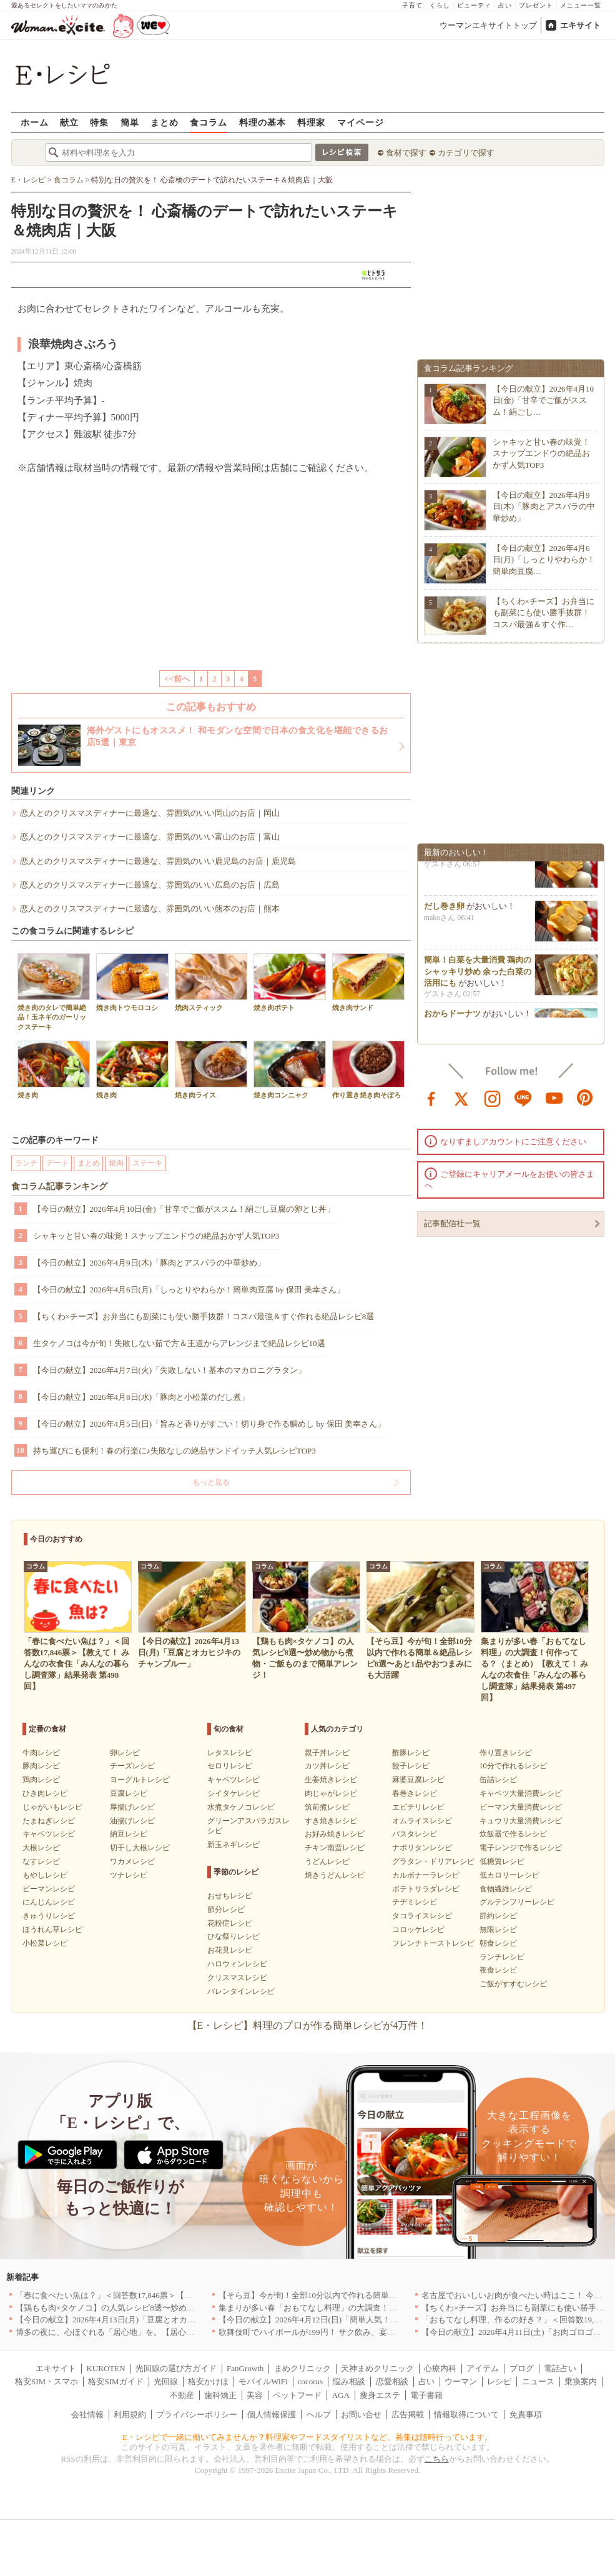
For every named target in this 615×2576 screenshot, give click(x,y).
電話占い (560, 2368)
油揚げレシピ (132, 1820)
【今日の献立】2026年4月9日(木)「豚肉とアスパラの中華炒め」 (149, 1262)
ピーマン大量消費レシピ (521, 1807)
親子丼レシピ (327, 1752)
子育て (412, 5)
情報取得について (466, 2414)
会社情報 (87, 2414)
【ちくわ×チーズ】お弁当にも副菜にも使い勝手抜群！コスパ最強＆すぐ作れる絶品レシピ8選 (204, 1316)
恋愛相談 (392, 2381)
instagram (492, 1097)
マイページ (360, 122)
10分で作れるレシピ (513, 1765)
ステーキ (147, 1163)
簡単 (130, 122)
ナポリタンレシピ (422, 1847)
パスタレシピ (414, 1834)
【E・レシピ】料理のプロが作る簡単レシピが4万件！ (307, 2025)
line (523, 1097)
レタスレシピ (229, 1752)
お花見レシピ (229, 1950)
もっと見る (211, 1482)
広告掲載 (407, 2414)
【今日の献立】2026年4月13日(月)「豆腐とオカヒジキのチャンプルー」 (146, 2319)
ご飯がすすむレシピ (513, 1983)
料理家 (311, 122)
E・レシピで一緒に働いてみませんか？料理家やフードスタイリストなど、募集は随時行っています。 (307, 2437)
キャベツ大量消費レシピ (521, 1793)
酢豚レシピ (411, 1752)
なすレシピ (41, 1861)
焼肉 (116, 1163)
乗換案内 (580, 2381)
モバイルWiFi (263, 2381)
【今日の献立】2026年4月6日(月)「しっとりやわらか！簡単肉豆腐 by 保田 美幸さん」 (189, 1289)
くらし (440, 5)
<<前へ (177, 678)
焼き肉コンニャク (289, 1070)
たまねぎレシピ (48, 1820)
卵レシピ (125, 1752)
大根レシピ (41, 1847)
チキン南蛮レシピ (335, 1847)
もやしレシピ (44, 1875)
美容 (255, 2395)
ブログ (521, 2368)
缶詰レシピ (498, 1779)
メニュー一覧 (580, 5)
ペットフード (297, 2395)
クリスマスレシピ (237, 1977)
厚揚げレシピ (132, 1807)
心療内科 (440, 2368)
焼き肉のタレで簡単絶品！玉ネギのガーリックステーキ (53, 992)
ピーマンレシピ (48, 1889)
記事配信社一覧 (452, 1223)
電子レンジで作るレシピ (521, 1847)
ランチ (26, 1163)
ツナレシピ (128, 1875)
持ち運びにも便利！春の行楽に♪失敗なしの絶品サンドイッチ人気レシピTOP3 (174, 1450)
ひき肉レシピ (44, 1793)
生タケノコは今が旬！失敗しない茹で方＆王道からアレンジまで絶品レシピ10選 (179, 1343)
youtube (554, 1097)
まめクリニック (302, 2368)
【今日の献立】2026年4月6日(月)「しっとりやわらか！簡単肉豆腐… (544, 559)
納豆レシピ (128, 1834)
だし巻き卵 (444, 911)
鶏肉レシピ (41, 1779)
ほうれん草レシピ (52, 1929)
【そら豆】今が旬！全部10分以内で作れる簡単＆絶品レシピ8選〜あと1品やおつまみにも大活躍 (393, 2295)
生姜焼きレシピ (331, 1779)
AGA (341, 2395)
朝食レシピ (498, 1943)
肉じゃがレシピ (331, 1793)
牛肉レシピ (41, 1752)
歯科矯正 (220, 2395)
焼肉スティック (211, 982)
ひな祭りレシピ (233, 1936)
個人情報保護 (271, 2414)
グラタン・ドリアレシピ (433, 1861)
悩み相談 (349, 2381)
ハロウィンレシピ (237, 1963)
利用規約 (130, 2414)
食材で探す (406, 152)
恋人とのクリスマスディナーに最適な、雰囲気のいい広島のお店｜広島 (150, 884)
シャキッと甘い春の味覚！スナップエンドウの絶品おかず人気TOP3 (156, 1236)
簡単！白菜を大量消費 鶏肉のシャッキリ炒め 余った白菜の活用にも (477, 976)
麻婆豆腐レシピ (418, 1779)
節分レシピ (226, 1909)
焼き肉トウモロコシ (132, 982)
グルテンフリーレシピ (517, 1902)
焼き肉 (53, 1070)
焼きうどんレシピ (335, 1875)
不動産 (182, 2395)
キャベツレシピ (48, 1834)
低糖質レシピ (502, 1861)
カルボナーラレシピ (426, 1875)
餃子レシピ (411, 1765)
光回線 (166, 2381)
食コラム (208, 122)
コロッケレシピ (418, 1929)
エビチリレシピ (418, 1807)
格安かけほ (208, 2381)
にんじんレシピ (48, 1902)
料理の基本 (262, 122)
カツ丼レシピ (327, 1765)
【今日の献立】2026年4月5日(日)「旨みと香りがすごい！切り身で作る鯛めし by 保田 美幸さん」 (209, 1424)
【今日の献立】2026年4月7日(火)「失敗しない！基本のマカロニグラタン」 (170, 1370)
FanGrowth (245, 2368)
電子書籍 (426, 2395)
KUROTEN (105, 2368)
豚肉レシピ (41, 1765)
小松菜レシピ (44, 1943)
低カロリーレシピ (509, 1875)
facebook (431, 1097)
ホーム (35, 122)
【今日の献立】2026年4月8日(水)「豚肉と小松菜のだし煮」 (141, 1397)
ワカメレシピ (132, 1861)
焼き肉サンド (368, 982)
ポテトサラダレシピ (426, 1889)
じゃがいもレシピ (52, 1807)
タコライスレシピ (422, 1915)
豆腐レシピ (128, 1793)
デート (57, 1163)
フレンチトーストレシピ (433, 1943)
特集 (99, 122)
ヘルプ (319, 2414)
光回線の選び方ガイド (176, 2368)
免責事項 (525, 2414)
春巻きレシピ (414, 1793)
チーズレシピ (132, 1765)
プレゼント (536, 5)
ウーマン (461, 2381)
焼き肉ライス (211, 1070)
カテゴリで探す (466, 152)
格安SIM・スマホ (46, 2381)
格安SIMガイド (115, 2381)
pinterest (585, 1097)
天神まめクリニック (377, 2368)
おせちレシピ (229, 1895)
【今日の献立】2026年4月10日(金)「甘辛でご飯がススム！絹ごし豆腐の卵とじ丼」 (184, 1209)
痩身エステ (380, 2395)
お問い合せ (361, 2414)
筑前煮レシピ (327, 1807)
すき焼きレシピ (331, 1820)
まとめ (164, 122)
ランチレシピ (502, 1957)
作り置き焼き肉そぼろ (368, 1070)
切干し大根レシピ (140, 1847)
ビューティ (474, 5)
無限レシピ (498, 1929)
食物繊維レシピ (506, 1889)
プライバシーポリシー (196, 2414)
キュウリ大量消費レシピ (521, 1820)
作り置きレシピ (506, 1752)
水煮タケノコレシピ (241, 1807)
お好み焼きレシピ (335, 1834)
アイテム (482, 2368)
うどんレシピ (327, 1861)
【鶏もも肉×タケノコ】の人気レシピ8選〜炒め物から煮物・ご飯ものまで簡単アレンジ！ (178, 2307)
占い (505, 5)
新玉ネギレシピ (233, 1844)
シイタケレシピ (233, 1793)
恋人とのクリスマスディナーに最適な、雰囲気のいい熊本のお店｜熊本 (150, 908)
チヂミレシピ (414, 1902)
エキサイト (580, 25)
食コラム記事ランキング (59, 1186)
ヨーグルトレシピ (140, 1779)
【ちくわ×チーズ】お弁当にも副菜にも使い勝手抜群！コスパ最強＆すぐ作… (543, 612)
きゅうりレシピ (48, 1915)
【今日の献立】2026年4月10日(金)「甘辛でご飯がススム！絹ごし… (543, 400)
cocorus (310, 2381)
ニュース (538, 2381)
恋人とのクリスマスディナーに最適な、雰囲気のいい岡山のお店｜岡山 (150, 813)
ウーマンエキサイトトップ (488, 25)
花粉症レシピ (229, 1923)
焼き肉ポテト (289, 982)
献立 (69, 122)
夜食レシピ (498, 1970)
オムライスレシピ (422, 1820)
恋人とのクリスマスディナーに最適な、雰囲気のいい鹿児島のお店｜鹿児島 (158, 861)
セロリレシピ (229, 1765)
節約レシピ (498, 1915)
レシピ (499, 2381)
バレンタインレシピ (241, 1991)
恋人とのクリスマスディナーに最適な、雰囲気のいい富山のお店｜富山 (150, 836)
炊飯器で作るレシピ (513, 1834)
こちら (437, 2459)
